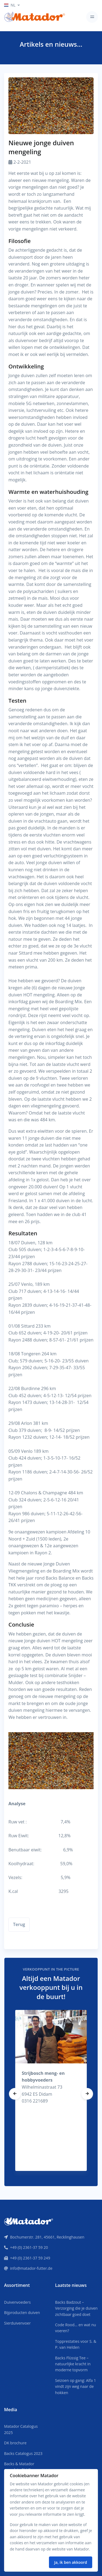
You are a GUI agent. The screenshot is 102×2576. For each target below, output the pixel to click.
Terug (19, 1924)
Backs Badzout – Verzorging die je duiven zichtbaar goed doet (76, 2308)
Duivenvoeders (17, 2302)
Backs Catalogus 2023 (23, 2453)
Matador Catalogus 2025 (21, 2429)
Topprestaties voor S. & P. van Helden (75, 2344)
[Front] (28, 2221)
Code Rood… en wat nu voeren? (75, 2327)
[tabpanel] (51, 2090)
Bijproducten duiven (22, 2312)
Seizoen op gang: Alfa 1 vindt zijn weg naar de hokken (75, 2386)
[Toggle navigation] (92, 17)
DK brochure (15, 2442)
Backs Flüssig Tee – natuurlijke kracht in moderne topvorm (73, 2364)
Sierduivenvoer (17, 2323)
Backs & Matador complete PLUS (19, 2466)
